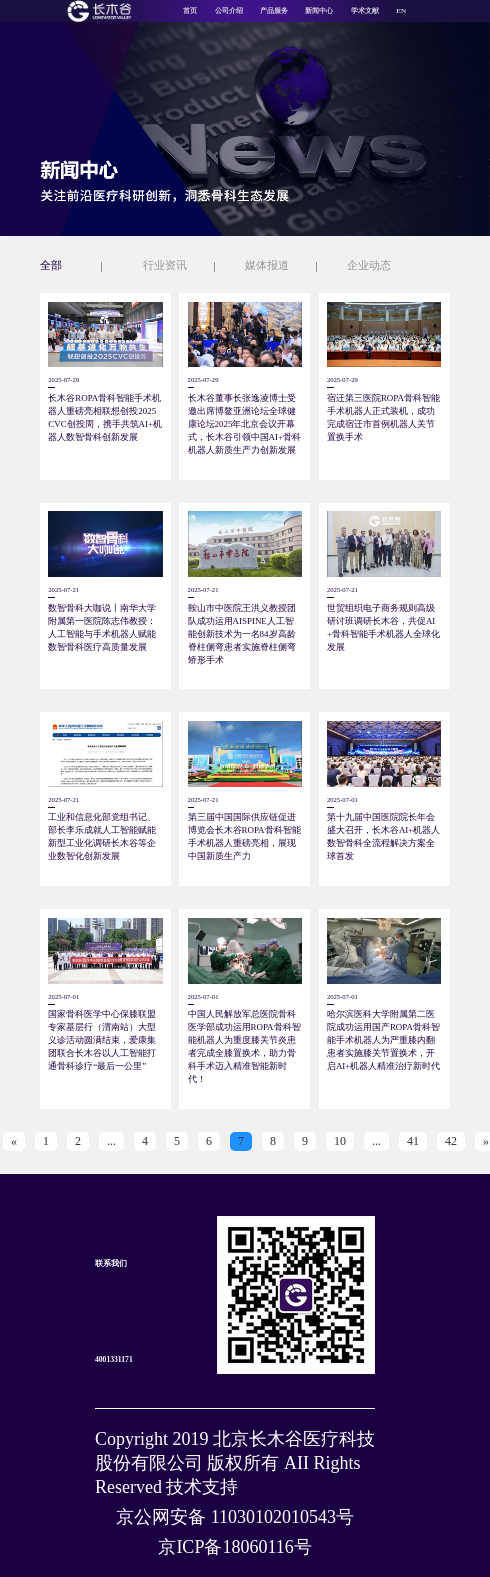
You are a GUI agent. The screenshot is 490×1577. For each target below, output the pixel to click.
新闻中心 (319, 11)
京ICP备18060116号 (234, 1547)
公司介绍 (229, 11)
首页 (190, 11)
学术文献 (365, 11)
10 (340, 1141)
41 (413, 1141)
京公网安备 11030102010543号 (235, 1517)
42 (451, 1141)
